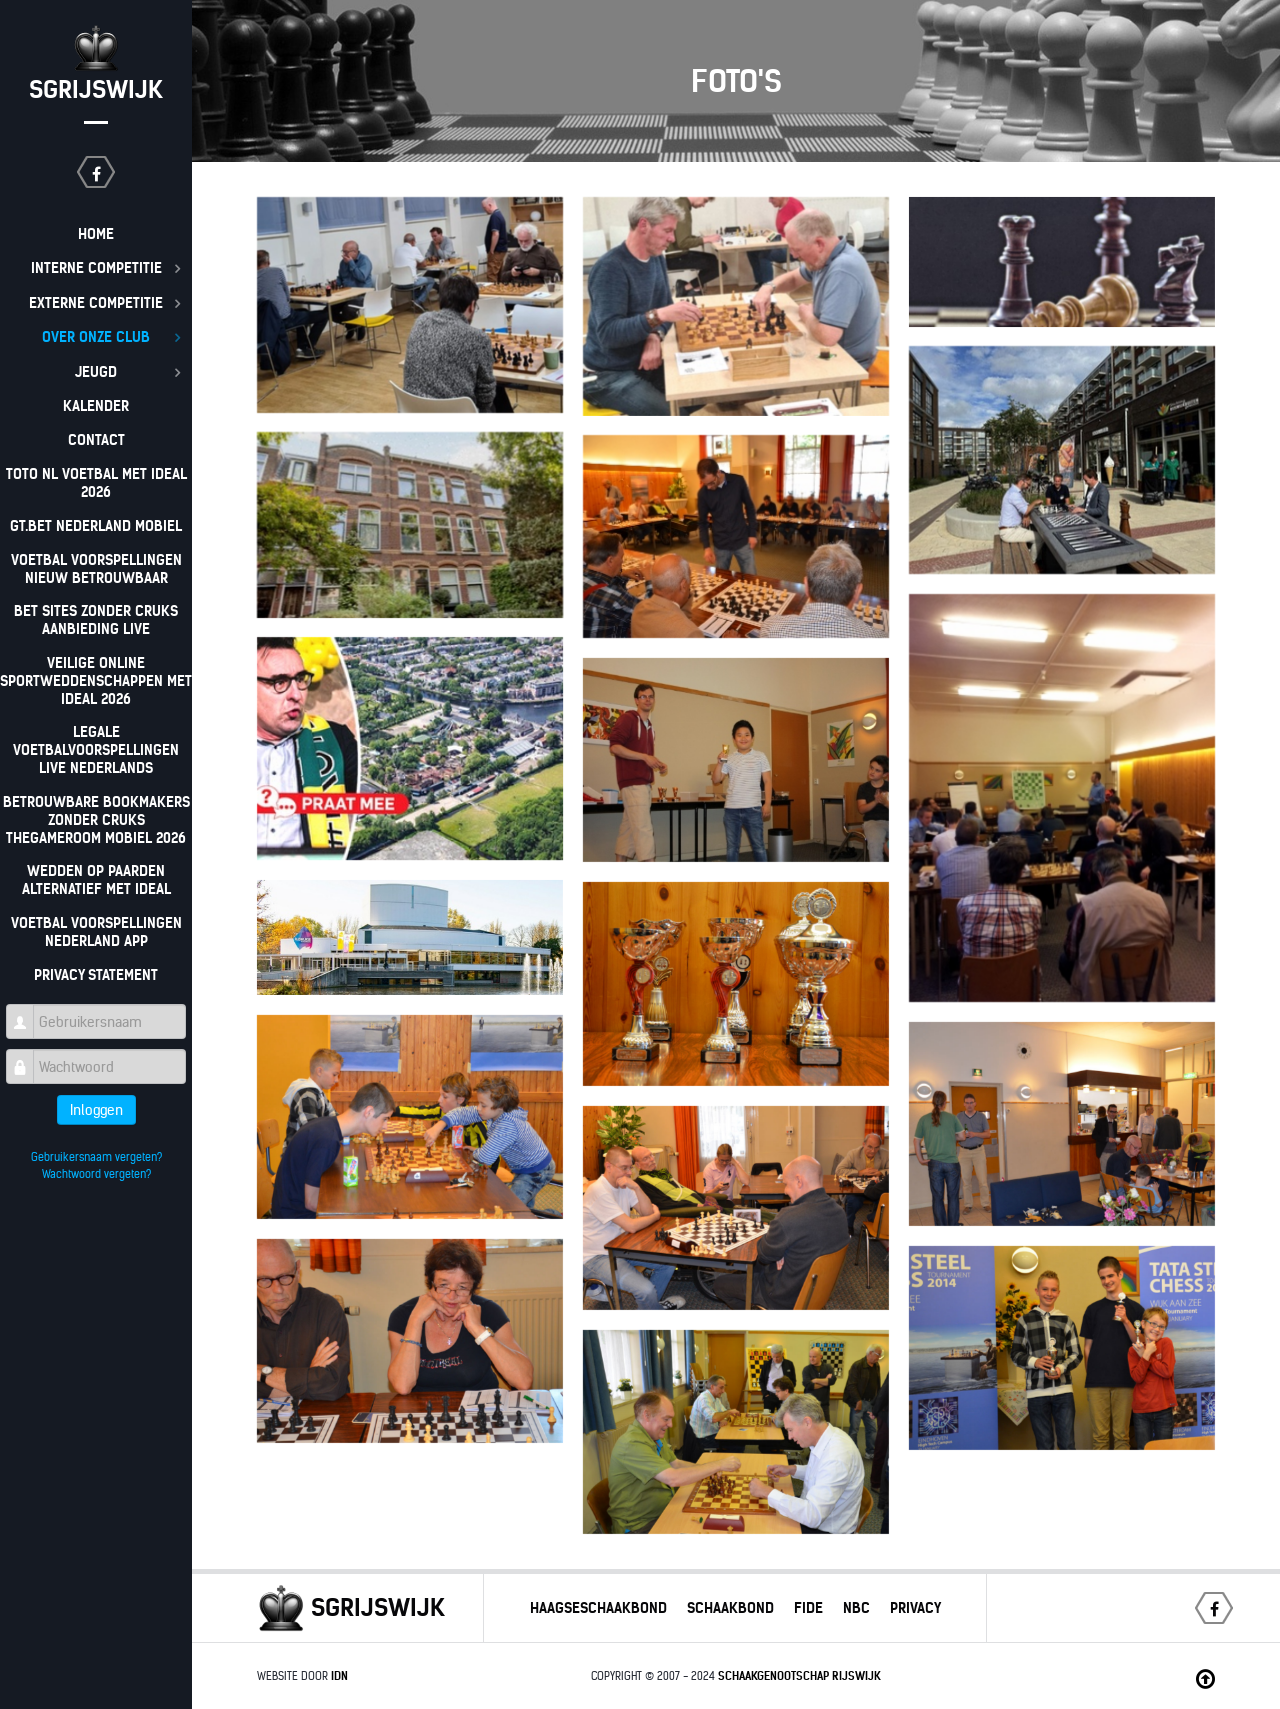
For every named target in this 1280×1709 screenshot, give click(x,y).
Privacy (915, 1608)
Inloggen (96, 1110)
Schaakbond (730, 1608)
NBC (856, 1608)
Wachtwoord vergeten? (96, 1174)
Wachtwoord (27, 1057)
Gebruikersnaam (27, 1012)
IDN (339, 1676)
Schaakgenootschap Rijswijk (799, 1676)
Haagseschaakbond (598, 1608)
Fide (808, 1608)
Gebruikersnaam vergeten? (96, 1157)
